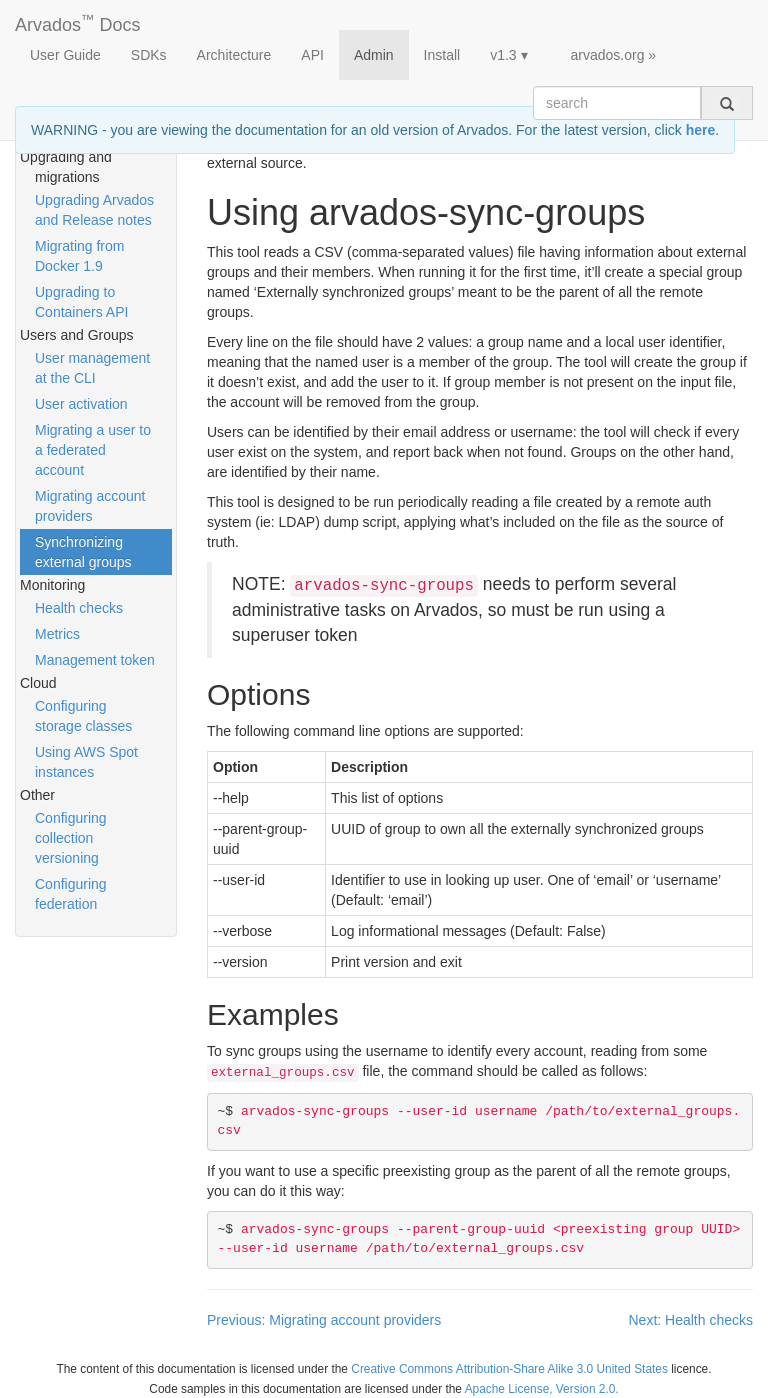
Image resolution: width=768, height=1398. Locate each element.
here (701, 130)
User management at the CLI (92, 368)
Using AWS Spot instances (86, 762)
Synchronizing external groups (83, 552)
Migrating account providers (90, 506)
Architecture (234, 55)
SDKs (149, 55)
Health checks (79, 608)
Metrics (57, 634)
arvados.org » (614, 55)
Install (442, 55)
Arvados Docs (78, 21)
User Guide (65, 55)
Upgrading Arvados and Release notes (94, 210)
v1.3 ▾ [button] (508, 55)
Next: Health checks (691, 1320)
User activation (81, 404)
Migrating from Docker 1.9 (79, 256)
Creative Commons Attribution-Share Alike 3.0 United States (509, 1369)
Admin (374, 55)
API (312, 55)
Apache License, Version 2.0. (542, 1389)
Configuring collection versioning (71, 838)
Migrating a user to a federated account (93, 450)
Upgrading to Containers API (81, 302)
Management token (95, 660)
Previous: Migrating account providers (324, 1320)
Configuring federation (71, 894)
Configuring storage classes (83, 716)
